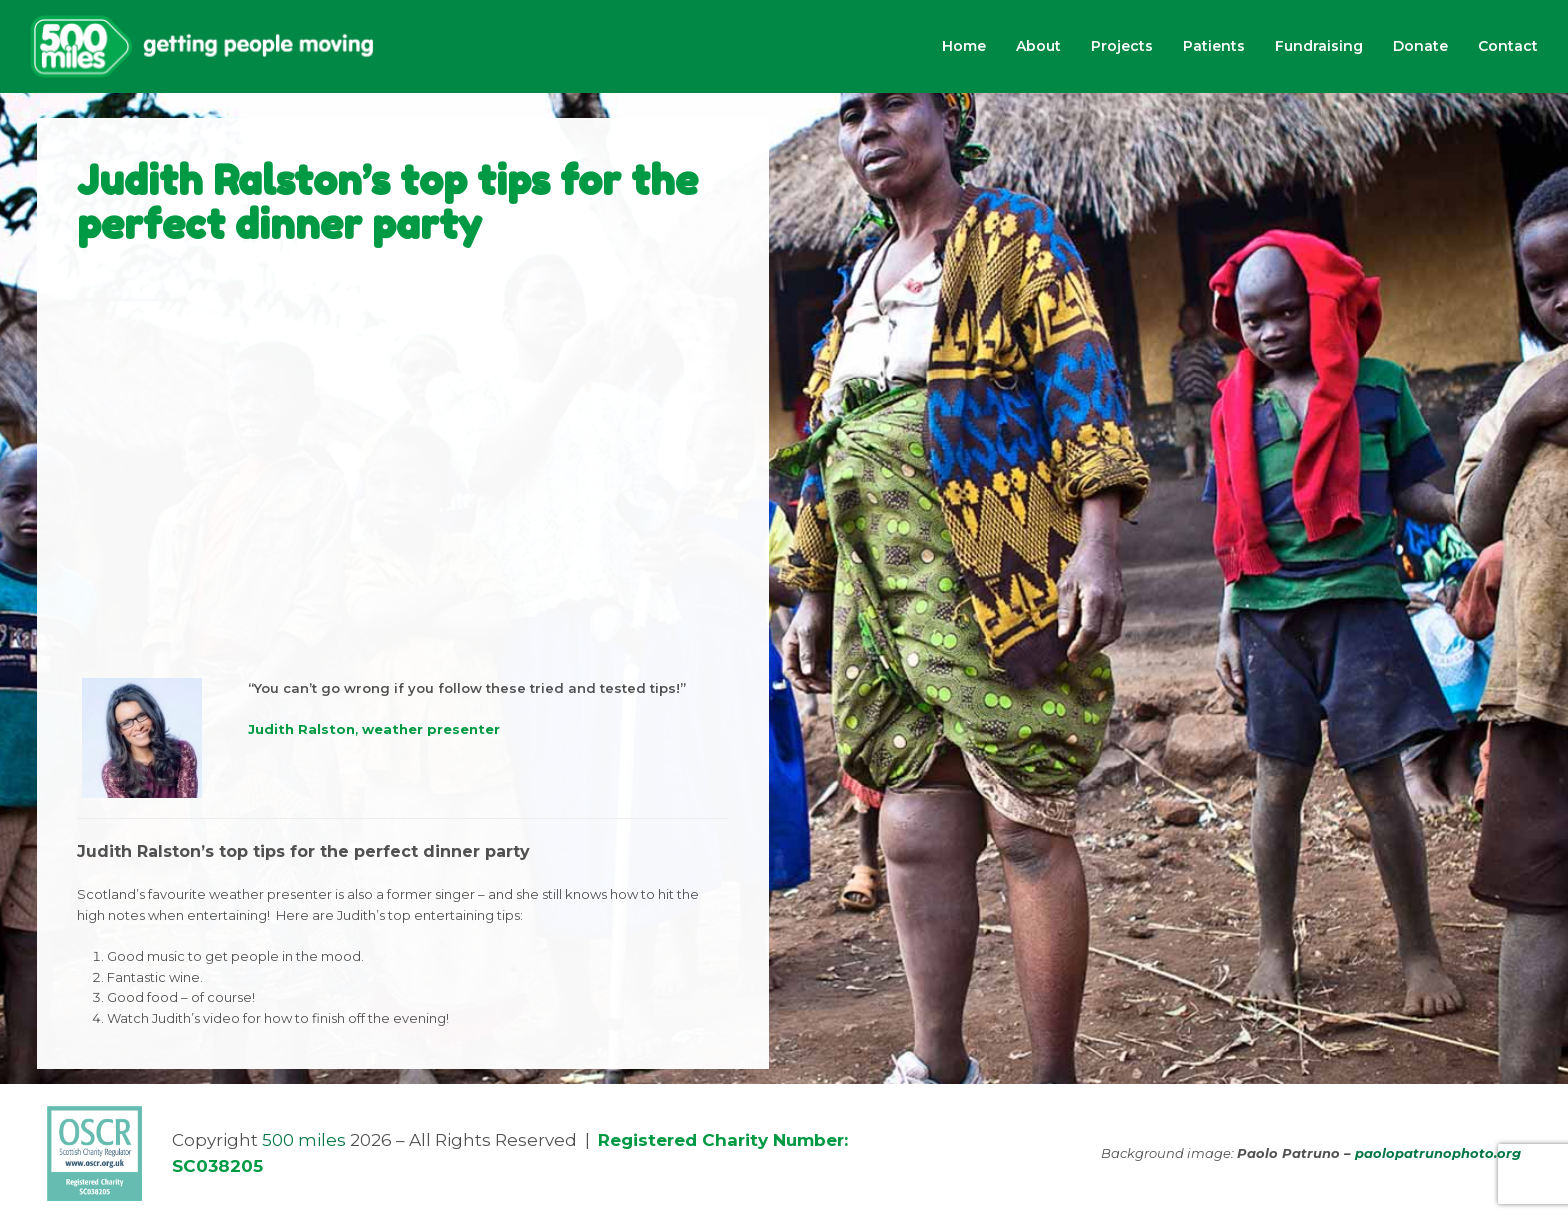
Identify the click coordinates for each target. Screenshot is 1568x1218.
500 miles (304, 1140)
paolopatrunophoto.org (1438, 1153)
